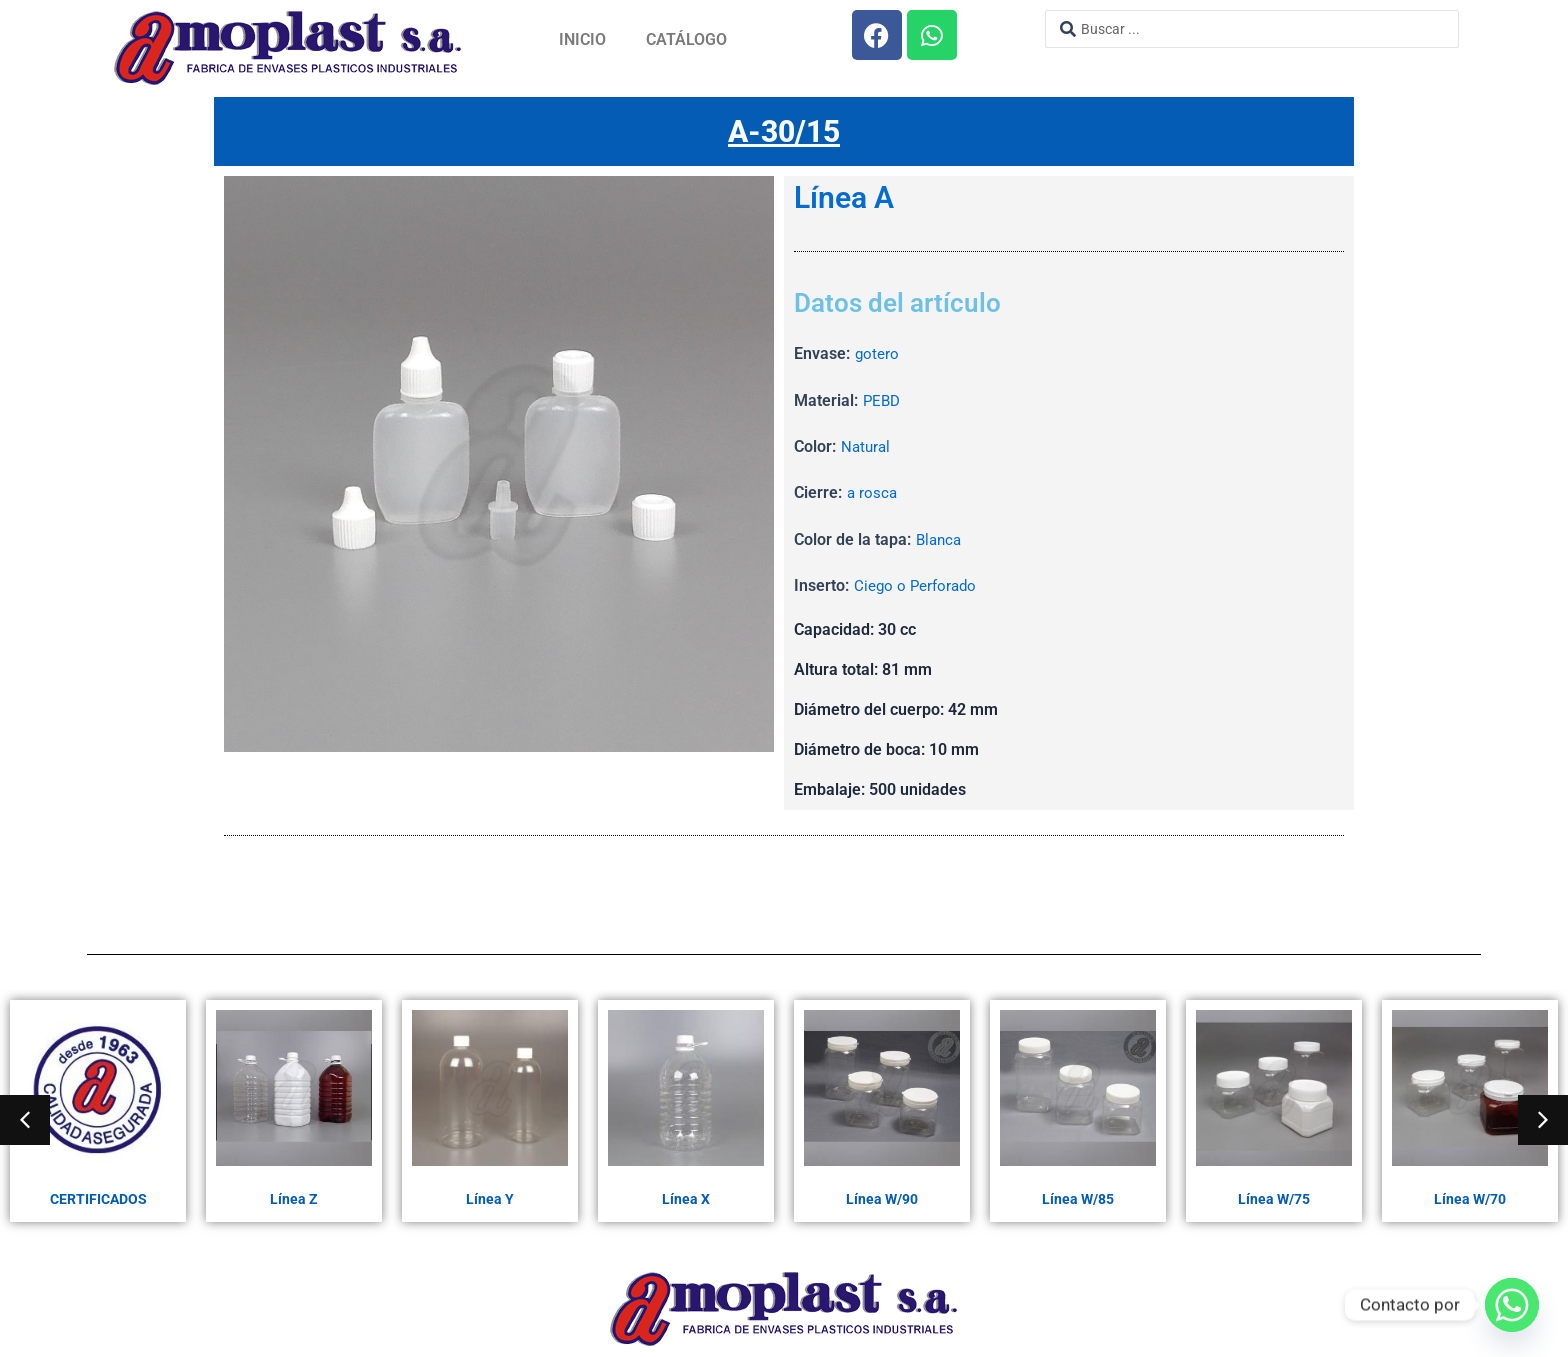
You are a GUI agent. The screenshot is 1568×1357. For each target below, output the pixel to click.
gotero (877, 354)
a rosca (873, 493)
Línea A (844, 199)
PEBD (883, 401)
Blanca (940, 540)
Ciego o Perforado (917, 586)
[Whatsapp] (1512, 1305)
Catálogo (686, 39)
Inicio (582, 39)
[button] (25, 1120)
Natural (867, 447)
